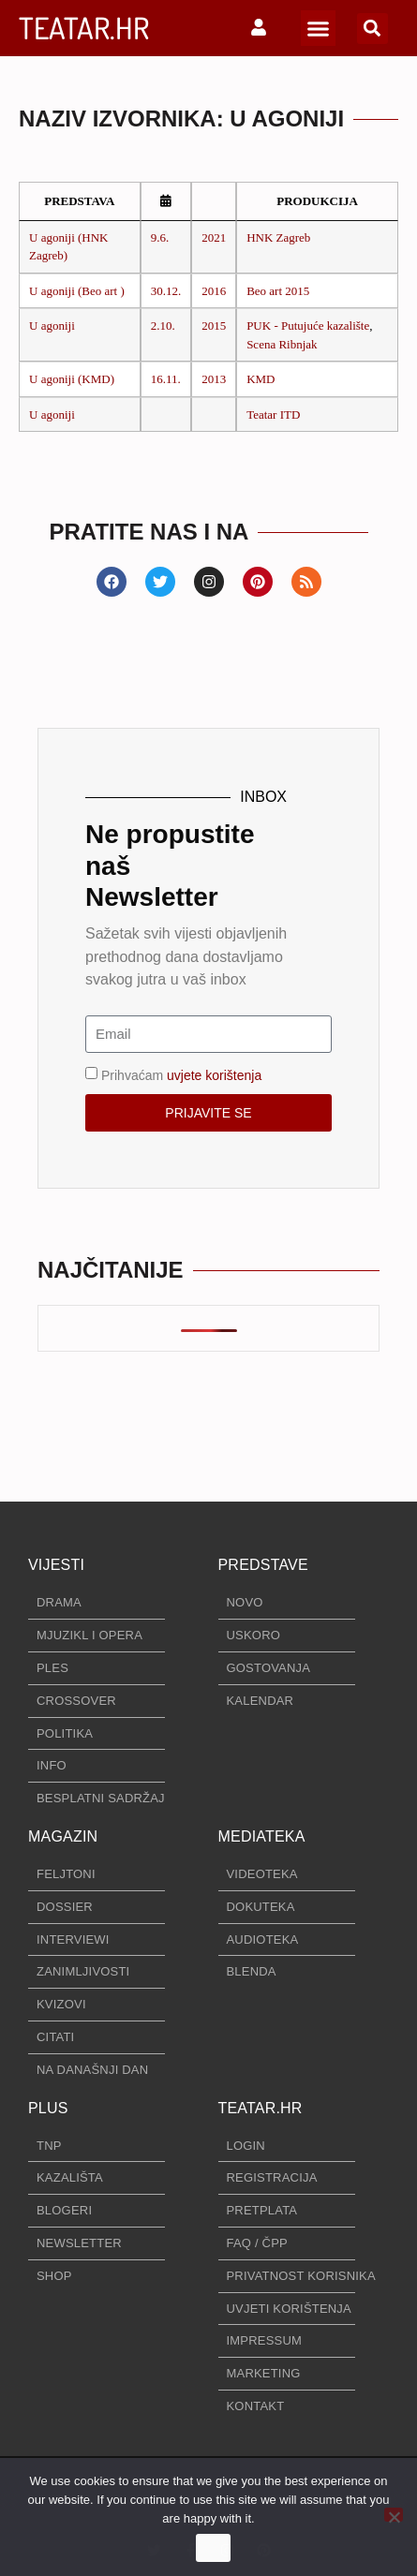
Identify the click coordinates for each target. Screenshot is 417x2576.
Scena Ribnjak (281, 344)
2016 (213, 291)
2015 (213, 325)
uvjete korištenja (214, 1074)
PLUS (48, 2108)
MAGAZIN (62, 1836)
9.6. (160, 237)
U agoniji (52, 325)
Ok (213, 2548)
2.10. (163, 325)
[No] (393, 2515)
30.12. (166, 291)
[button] (318, 28)
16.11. (166, 379)
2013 (213, 379)
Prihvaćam (181, 1074)
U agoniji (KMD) (71, 379)
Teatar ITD (273, 414)
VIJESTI (56, 1565)
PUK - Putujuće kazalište (307, 325)
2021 (213, 237)
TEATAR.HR (84, 27)
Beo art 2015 (277, 291)
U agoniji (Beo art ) (77, 291)
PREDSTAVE (263, 1565)
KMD (260, 379)
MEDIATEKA (261, 1836)
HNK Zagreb (278, 237)
